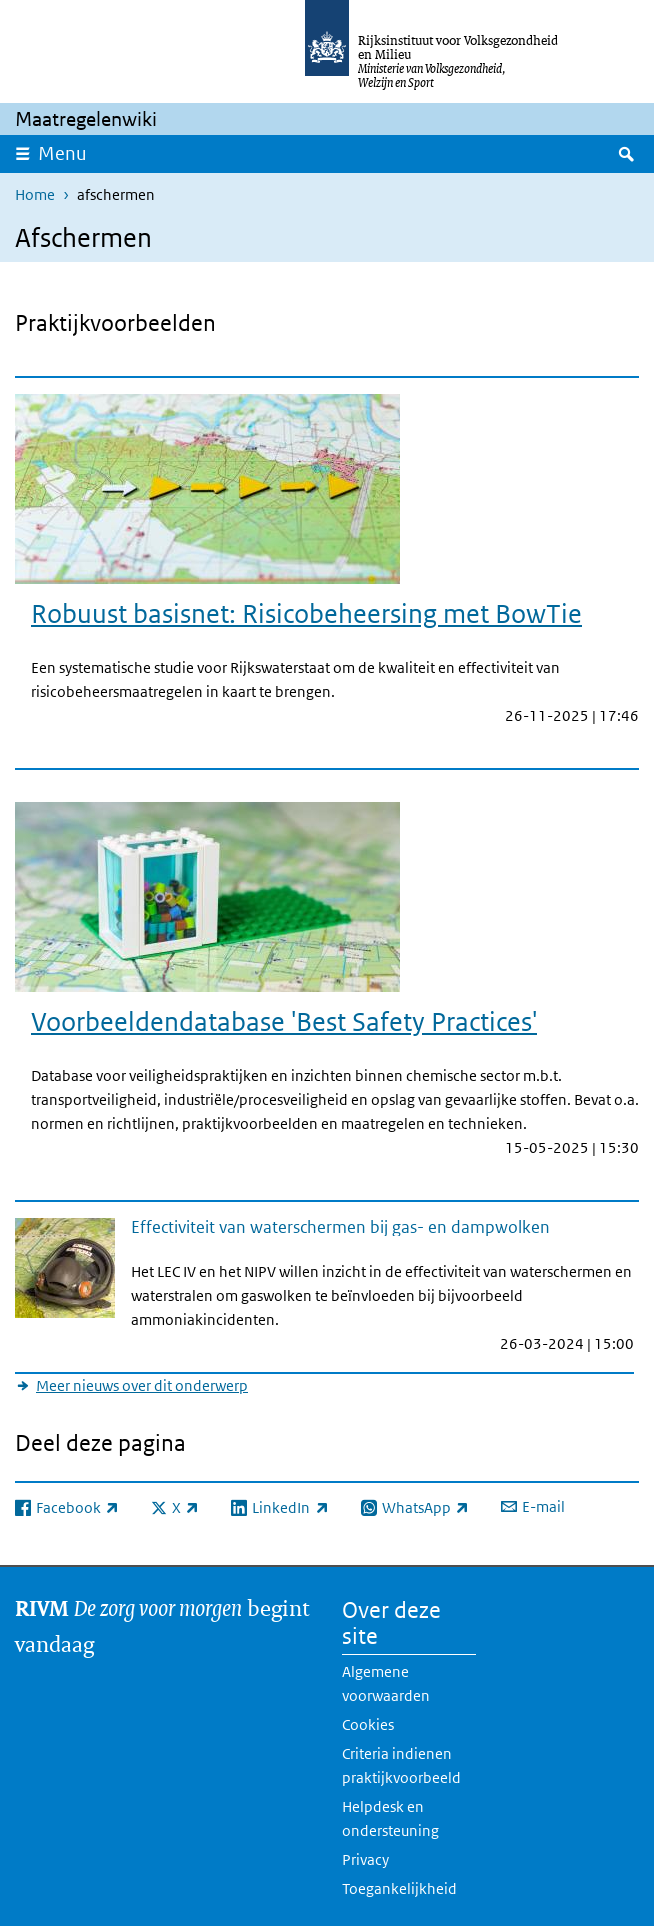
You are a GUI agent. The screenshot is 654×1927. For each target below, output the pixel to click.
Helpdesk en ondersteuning (390, 1818)
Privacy (365, 1859)
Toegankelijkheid (399, 1888)
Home (35, 194)
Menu (62, 153)
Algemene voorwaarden (386, 1683)
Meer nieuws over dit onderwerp (142, 1385)
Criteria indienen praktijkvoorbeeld (401, 1765)
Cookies (368, 1724)
